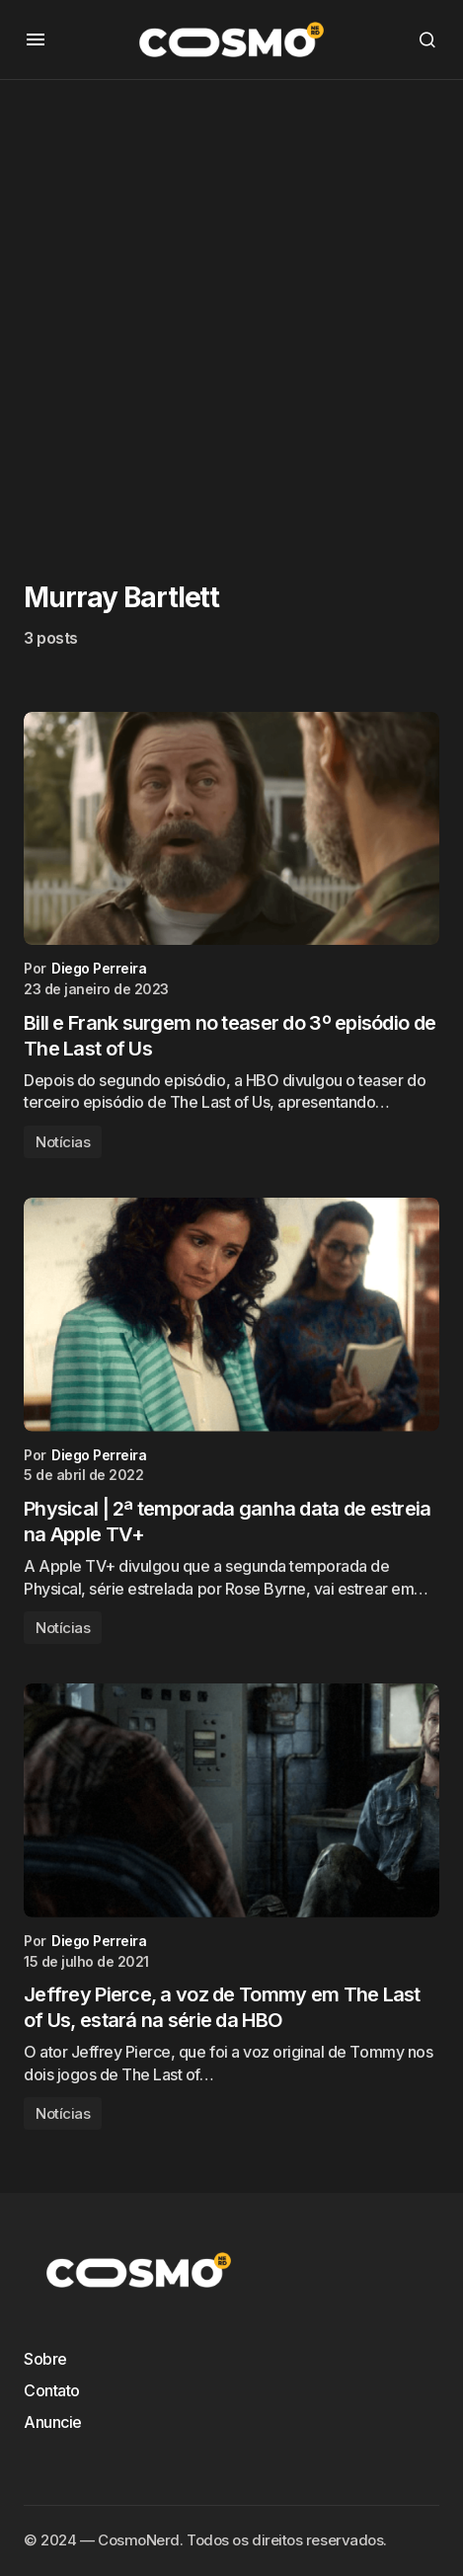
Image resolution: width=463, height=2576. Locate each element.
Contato (52, 2390)
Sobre (45, 2359)
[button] (35, 39)
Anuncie (53, 2422)
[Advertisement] (231, 311)
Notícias (63, 1141)
